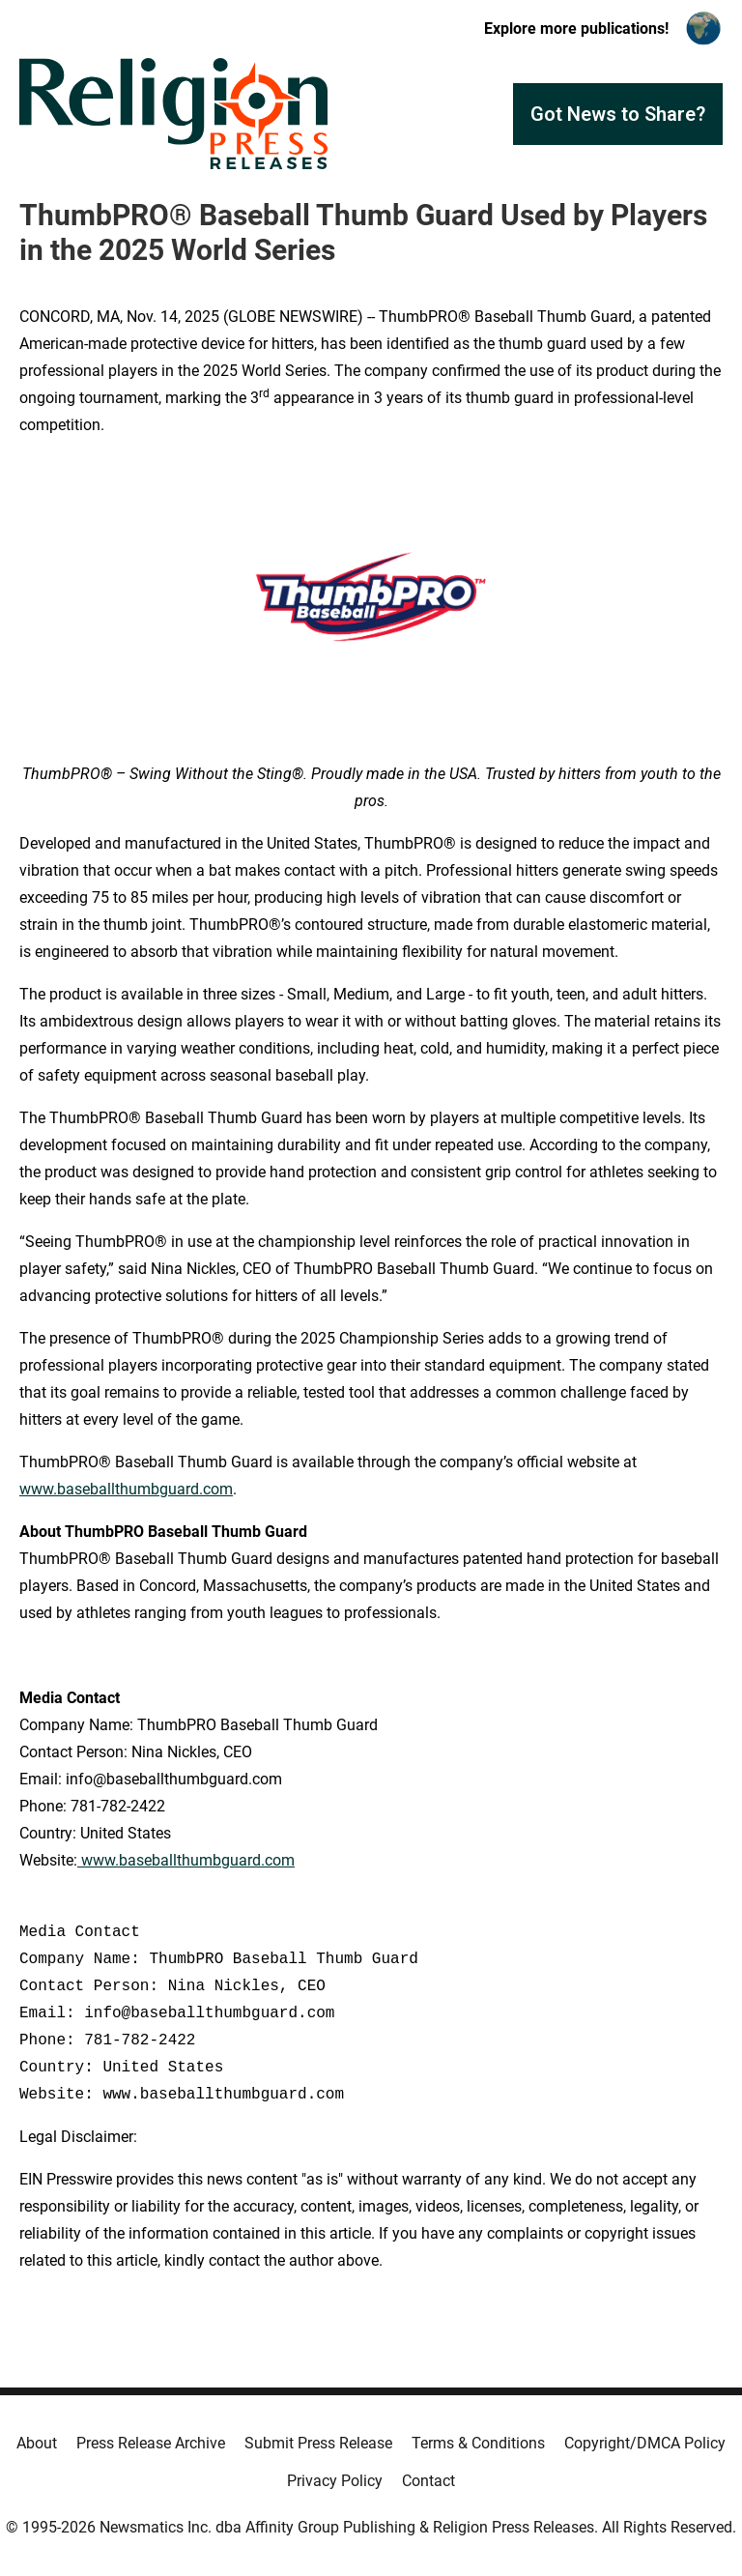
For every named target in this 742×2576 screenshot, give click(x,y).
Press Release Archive (150, 2443)
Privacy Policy (335, 2481)
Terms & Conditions (478, 2443)
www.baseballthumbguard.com (126, 1489)
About (36, 2443)
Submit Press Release (318, 2443)
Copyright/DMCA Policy (645, 2443)
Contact (428, 2481)
